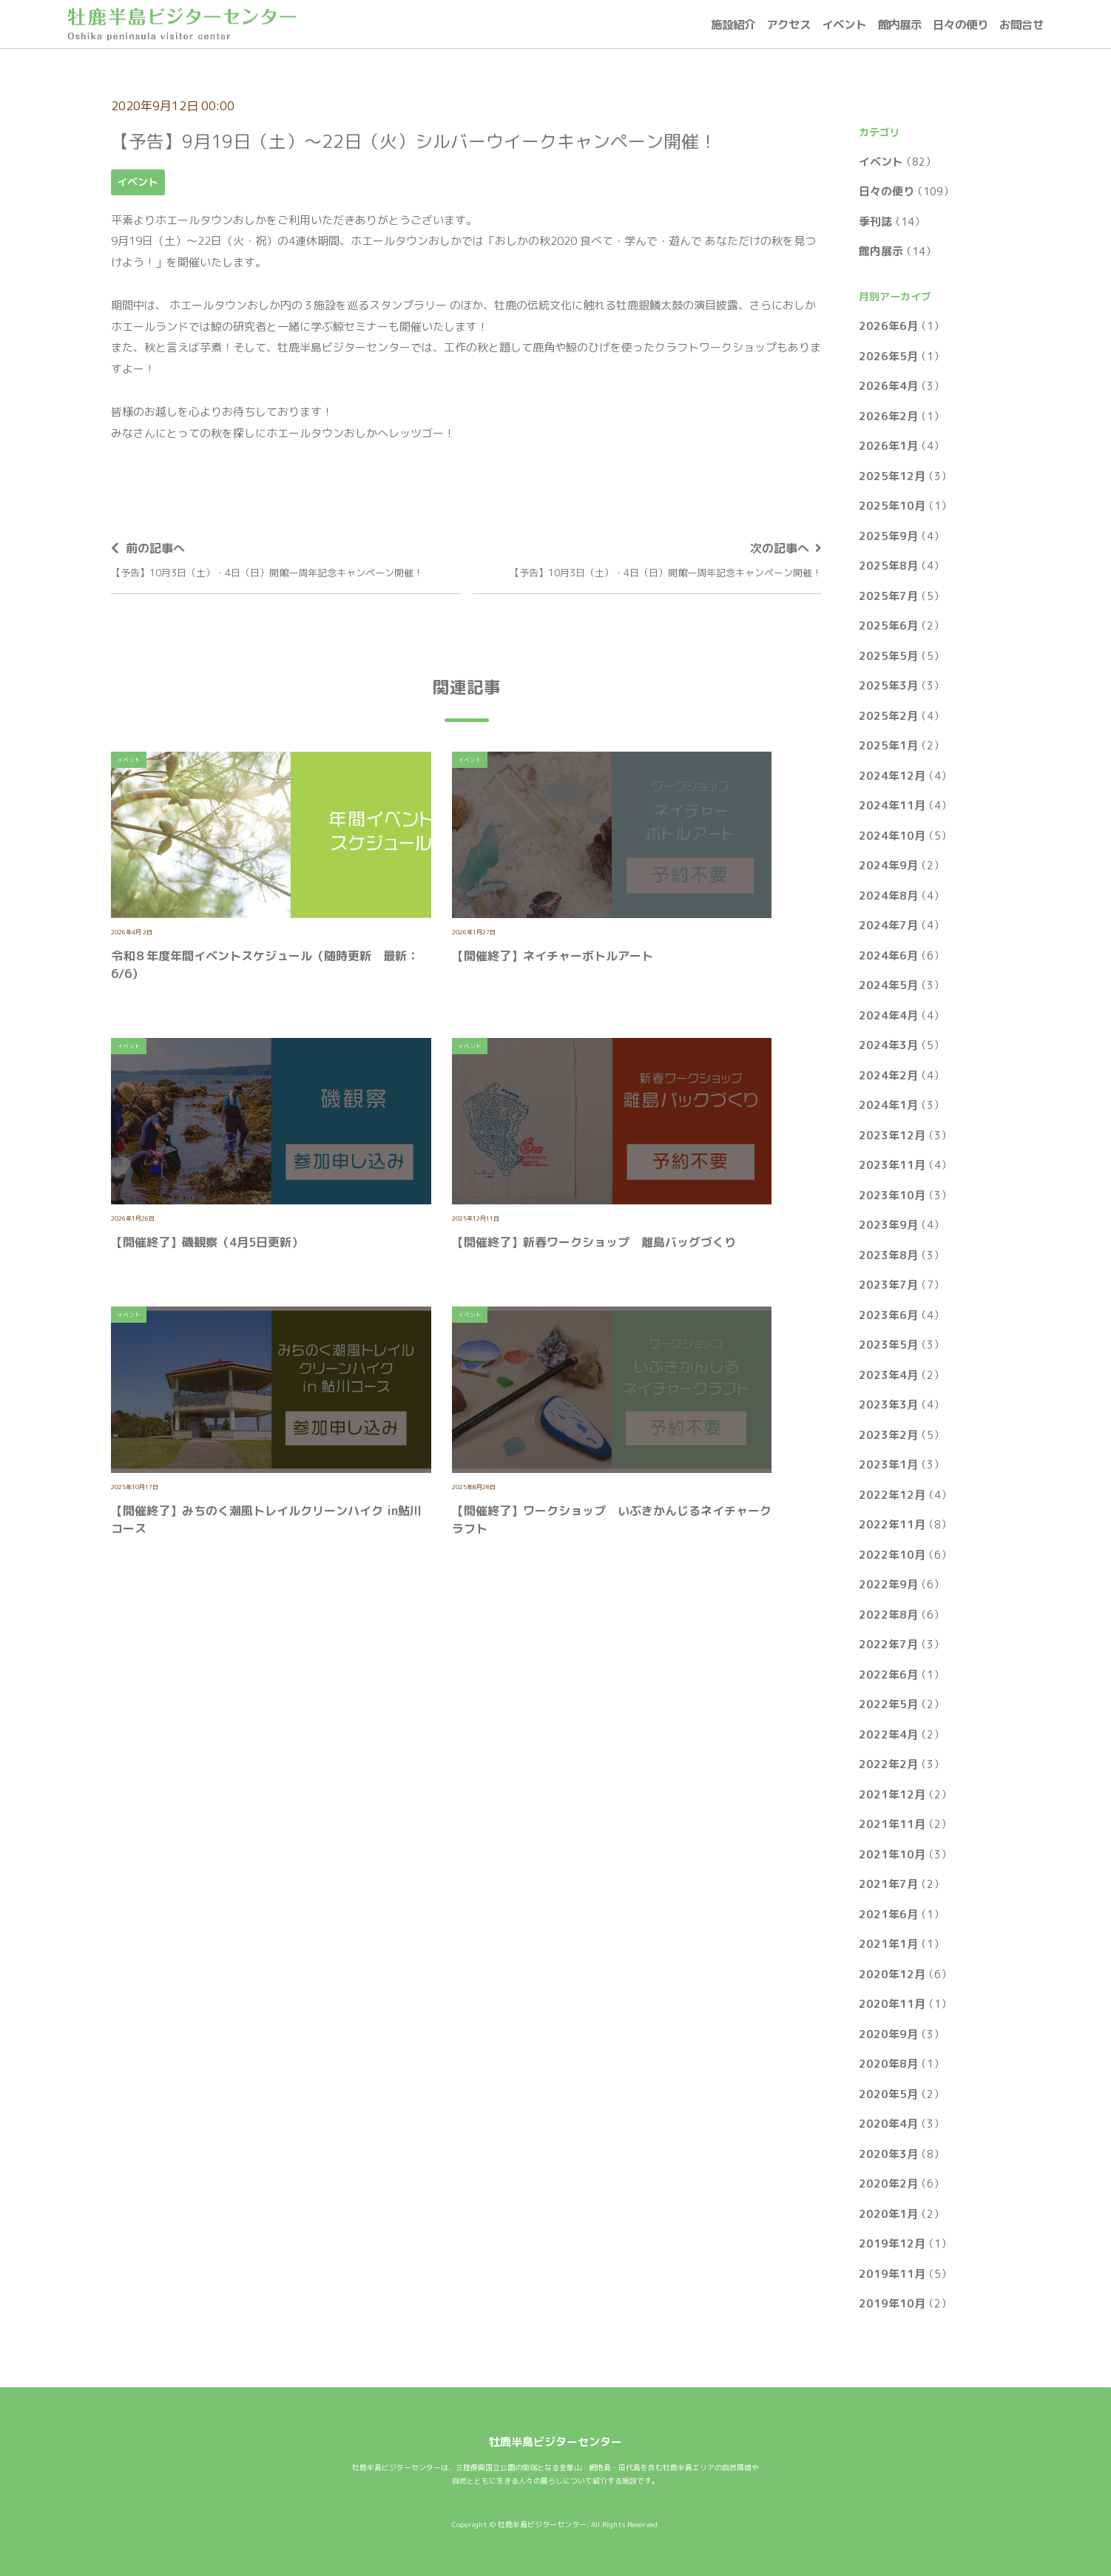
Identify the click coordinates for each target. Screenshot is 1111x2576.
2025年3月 (888, 685)
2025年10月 (892, 505)
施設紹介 (733, 24)
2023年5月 (888, 1344)
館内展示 (899, 24)
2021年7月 (888, 1884)
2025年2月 (888, 716)
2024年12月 (892, 775)
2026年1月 (888, 446)
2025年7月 (888, 596)
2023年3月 (888, 1404)
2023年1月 (888, 1464)
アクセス (788, 24)
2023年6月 (888, 1315)
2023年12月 (892, 1135)
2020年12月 (892, 1974)
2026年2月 (888, 416)
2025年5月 (888, 656)
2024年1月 (888, 1105)
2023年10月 (892, 1195)
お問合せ (1021, 24)
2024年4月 (888, 1015)
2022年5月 (888, 1704)
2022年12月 (892, 1495)
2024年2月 (888, 1075)
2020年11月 (892, 2004)
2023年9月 (888, 1225)
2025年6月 (888, 625)
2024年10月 (892, 835)
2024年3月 (888, 1045)
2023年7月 (888, 1284)
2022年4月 (888, 1734)
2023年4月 (888, 1375)
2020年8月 (888, 2063)
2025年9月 (888, 536)
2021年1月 (888, 1944)
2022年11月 (892, 1524)
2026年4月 (888, 386)
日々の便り (960, 24)
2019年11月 (892, 2274)
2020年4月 (888, 2123)
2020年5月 (888, 2094)
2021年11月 (892, 1824)
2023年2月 (888, 1435)
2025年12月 (892, 476)
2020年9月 (888, 2034)
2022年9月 (888, 1584)
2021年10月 (892, 1854)
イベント (844, 24)
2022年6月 (888, 1674)
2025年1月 (888, 745)
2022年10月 (892, 1554)
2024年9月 (888, 865)
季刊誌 (875, 221)
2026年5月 (888, 356)
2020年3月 (888, 2154)
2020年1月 (888, 2214)
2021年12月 (892, 1794)
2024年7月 (888, 925)
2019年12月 (892, 2243)
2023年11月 (892, 1165)
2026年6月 (888, 326)
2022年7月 (888, 1644)
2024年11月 (892, 805)
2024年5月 (888, 985)
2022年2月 (888, 1764)
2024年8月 (888, 895)
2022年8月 (888, 1614)
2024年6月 (888, 955)
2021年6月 (888, 1914)
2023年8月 (888, 1255)
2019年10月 (892, 2303)
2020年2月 (888, 2183)
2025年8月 (888, 565)
